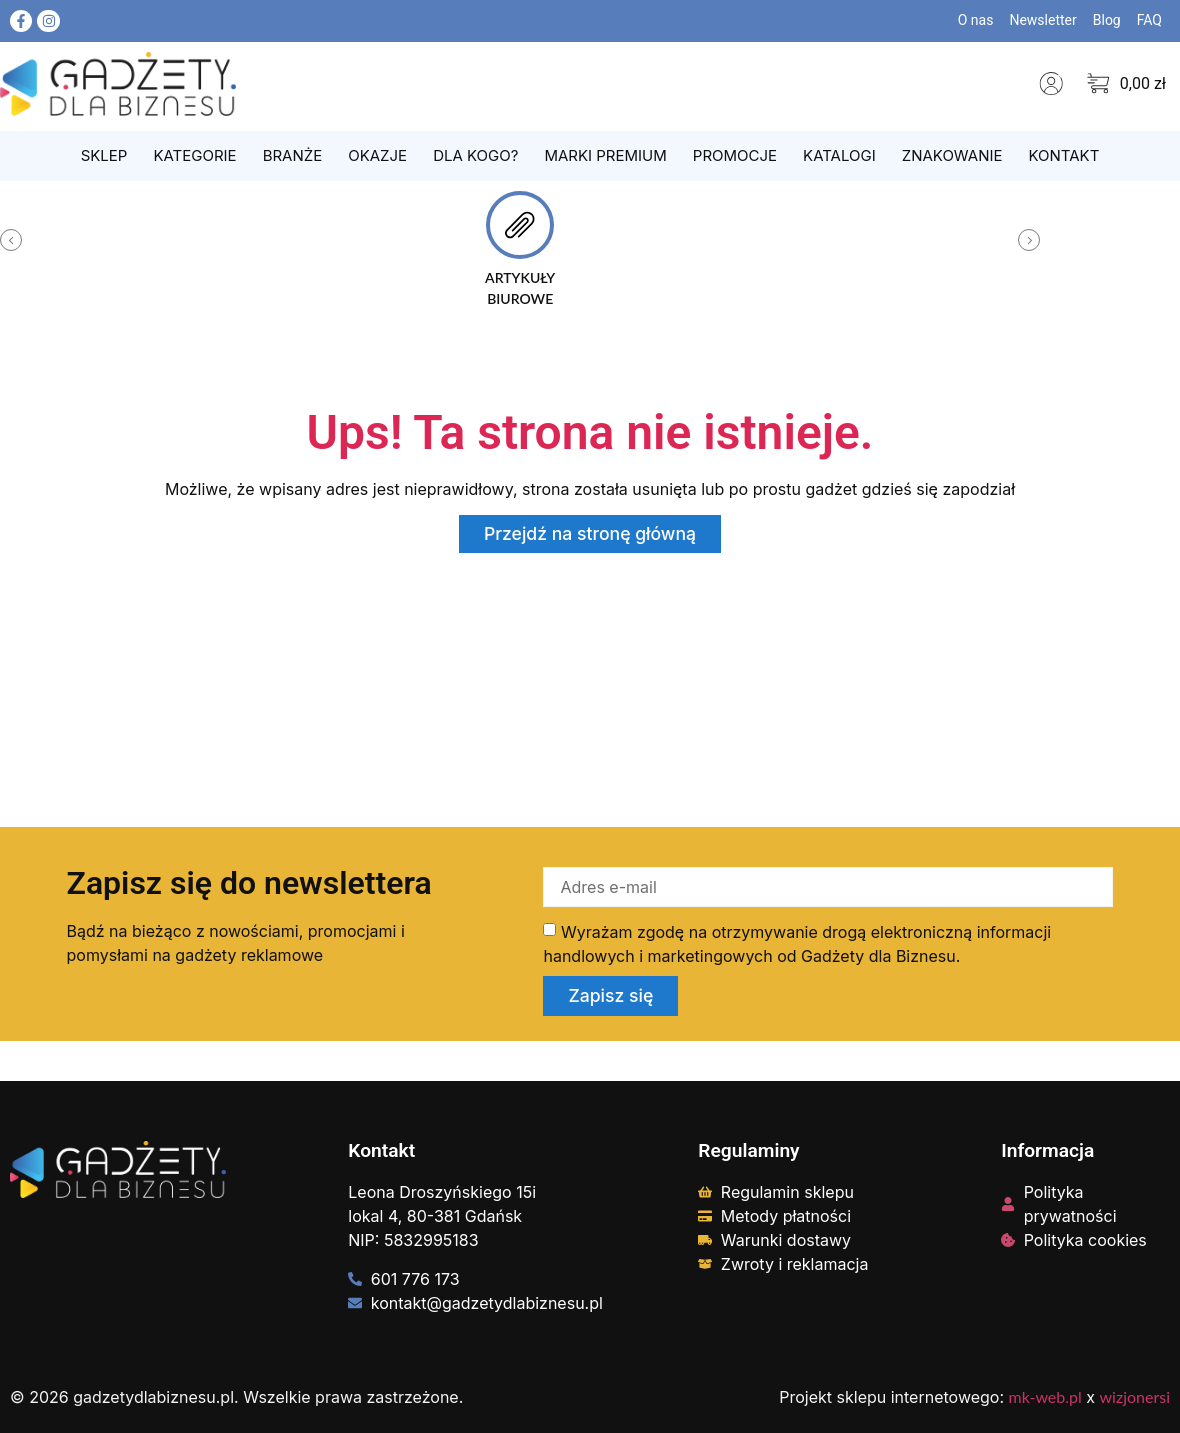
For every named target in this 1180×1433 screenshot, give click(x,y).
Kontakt (1063, 155)
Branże (293, 155)
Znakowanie (952, 155)
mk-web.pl (1045, 1396)
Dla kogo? (475, 155)
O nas (976, 20)
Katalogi (839, 155)
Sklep (104, 155)
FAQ (1149, 20)
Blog (1107, 20)
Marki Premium (605, 155)
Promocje (735, 155)
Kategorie (194, 155)
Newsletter (1042, 20)
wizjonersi (1135, 1396)
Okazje (377, 155)
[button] (11, 240)
